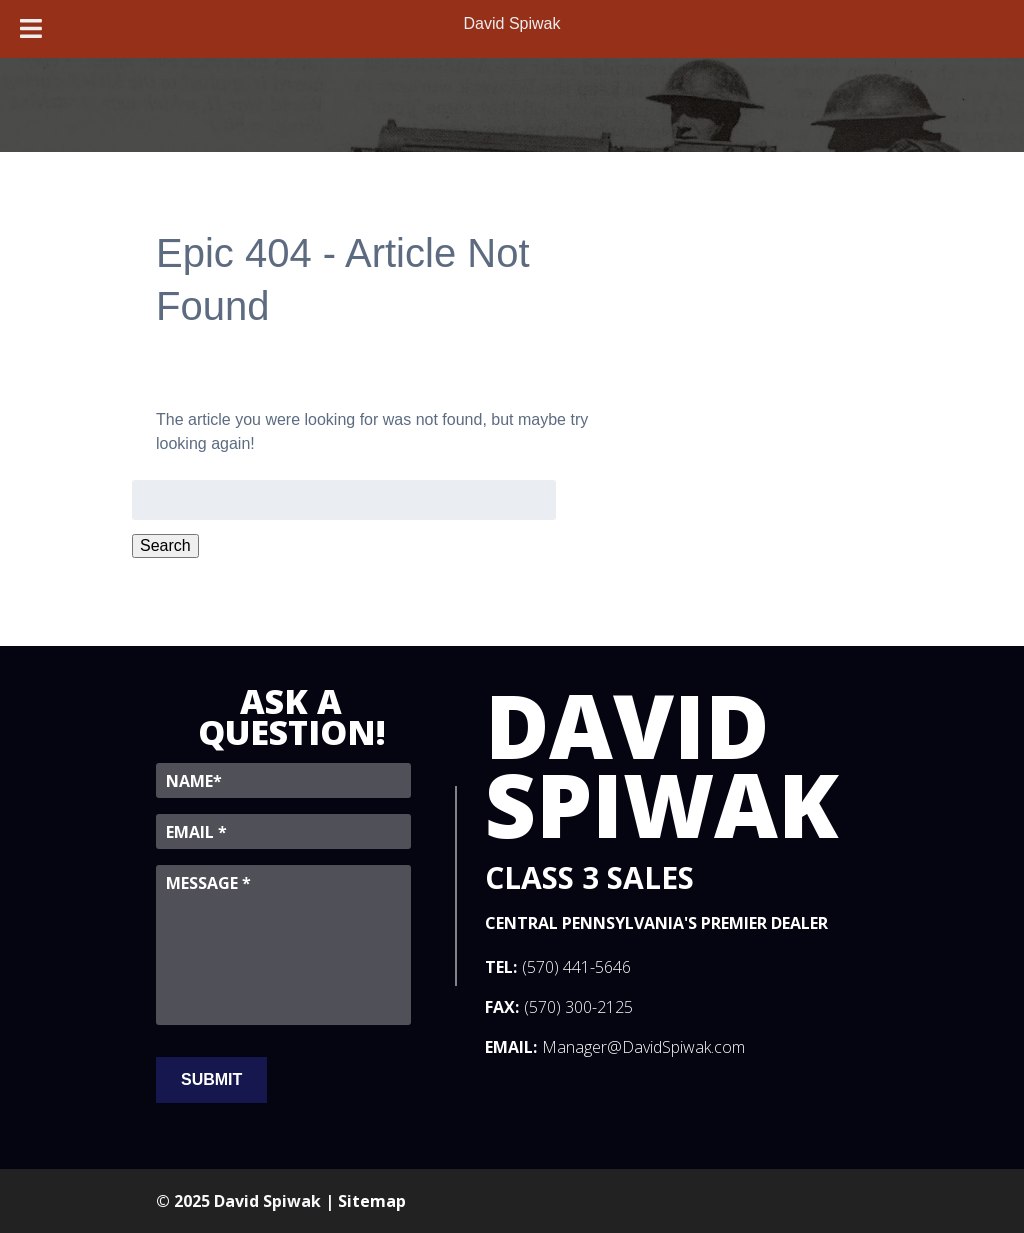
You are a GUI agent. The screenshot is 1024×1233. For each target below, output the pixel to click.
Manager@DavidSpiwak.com (643, 1047)
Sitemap (372, 1201)
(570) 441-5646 (576, 967)
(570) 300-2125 (578, 1007)
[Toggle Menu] (31, 29)
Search (165, 545)
